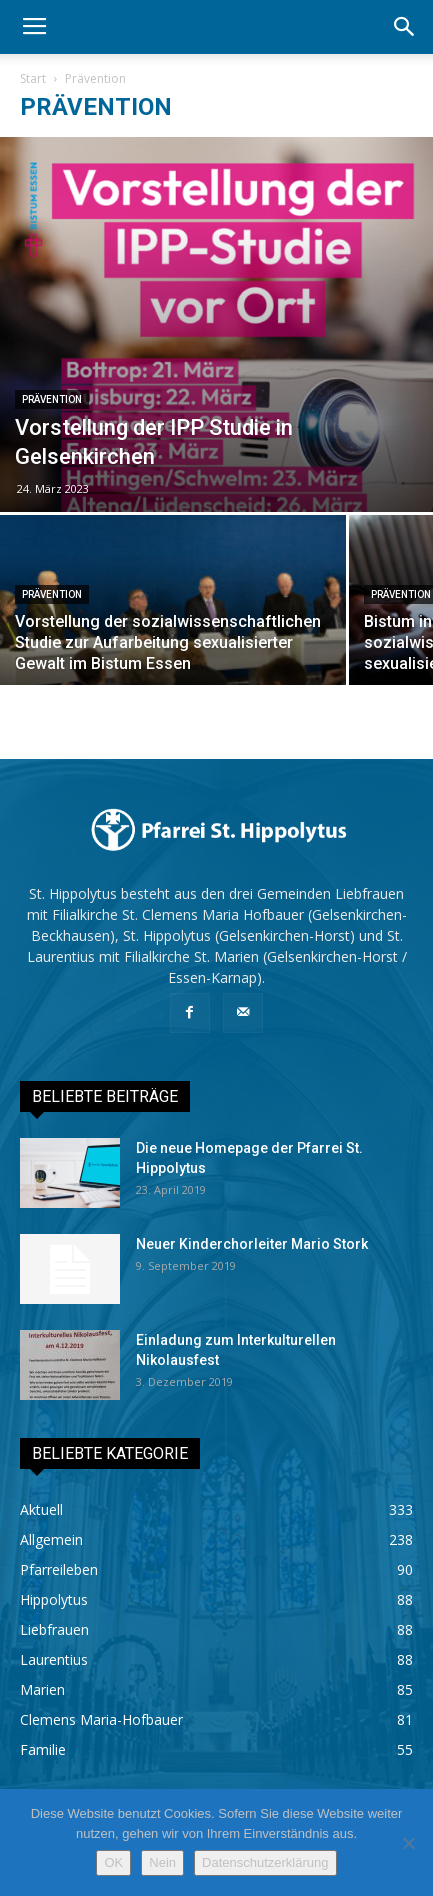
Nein (162, 1862)
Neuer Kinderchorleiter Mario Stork (252, 1244)
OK (113, 1862)
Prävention (52, 399)
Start (33, 78)
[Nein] (408, 1843)
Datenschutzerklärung (265, 1862)
